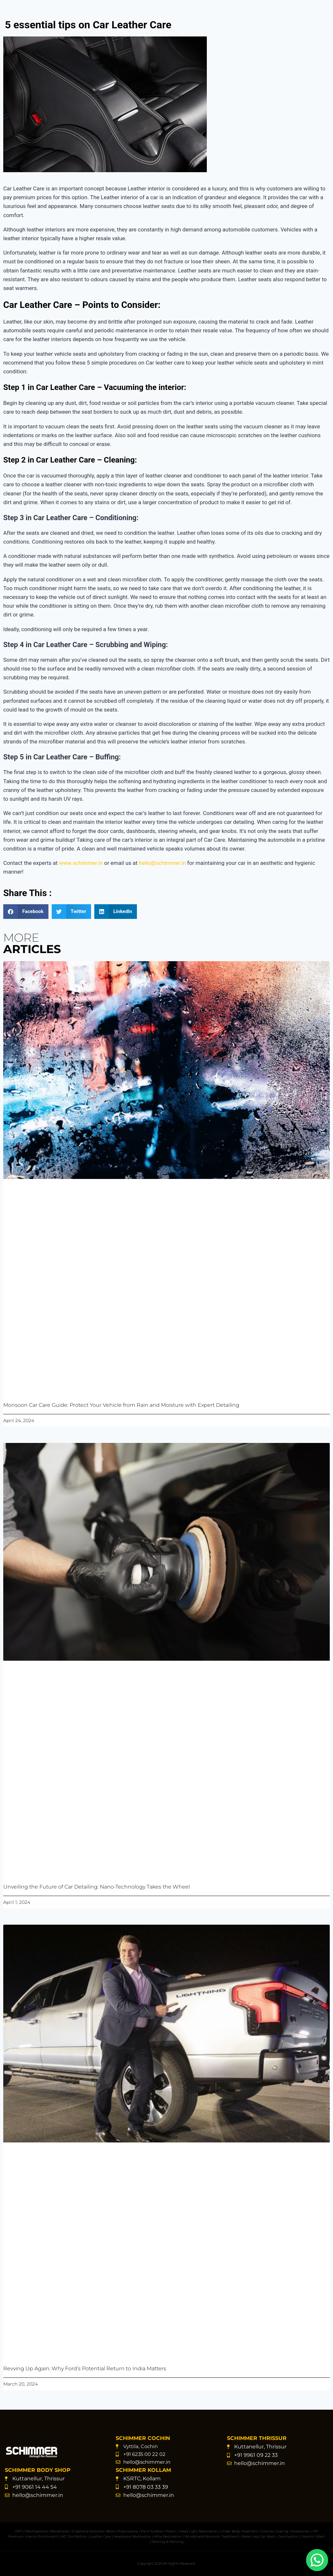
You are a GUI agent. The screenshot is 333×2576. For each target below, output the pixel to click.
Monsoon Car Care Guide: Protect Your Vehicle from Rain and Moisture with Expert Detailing (121, 1405)
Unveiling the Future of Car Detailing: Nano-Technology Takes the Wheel (96, 1887)
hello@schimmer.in (162, 863)
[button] (25, 911)
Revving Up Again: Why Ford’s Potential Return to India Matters (84, 2368)
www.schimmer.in (81, 863)
